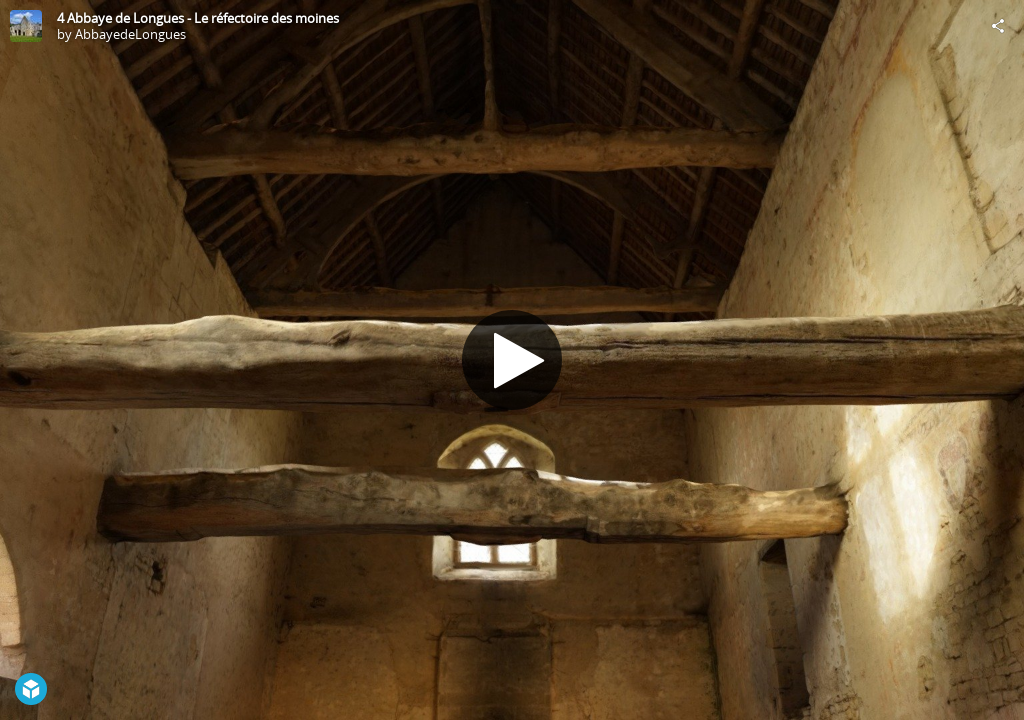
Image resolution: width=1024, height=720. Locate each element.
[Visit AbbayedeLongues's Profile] (26, 26)
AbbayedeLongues (130, 34)
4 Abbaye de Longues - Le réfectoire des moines (198, 18)
